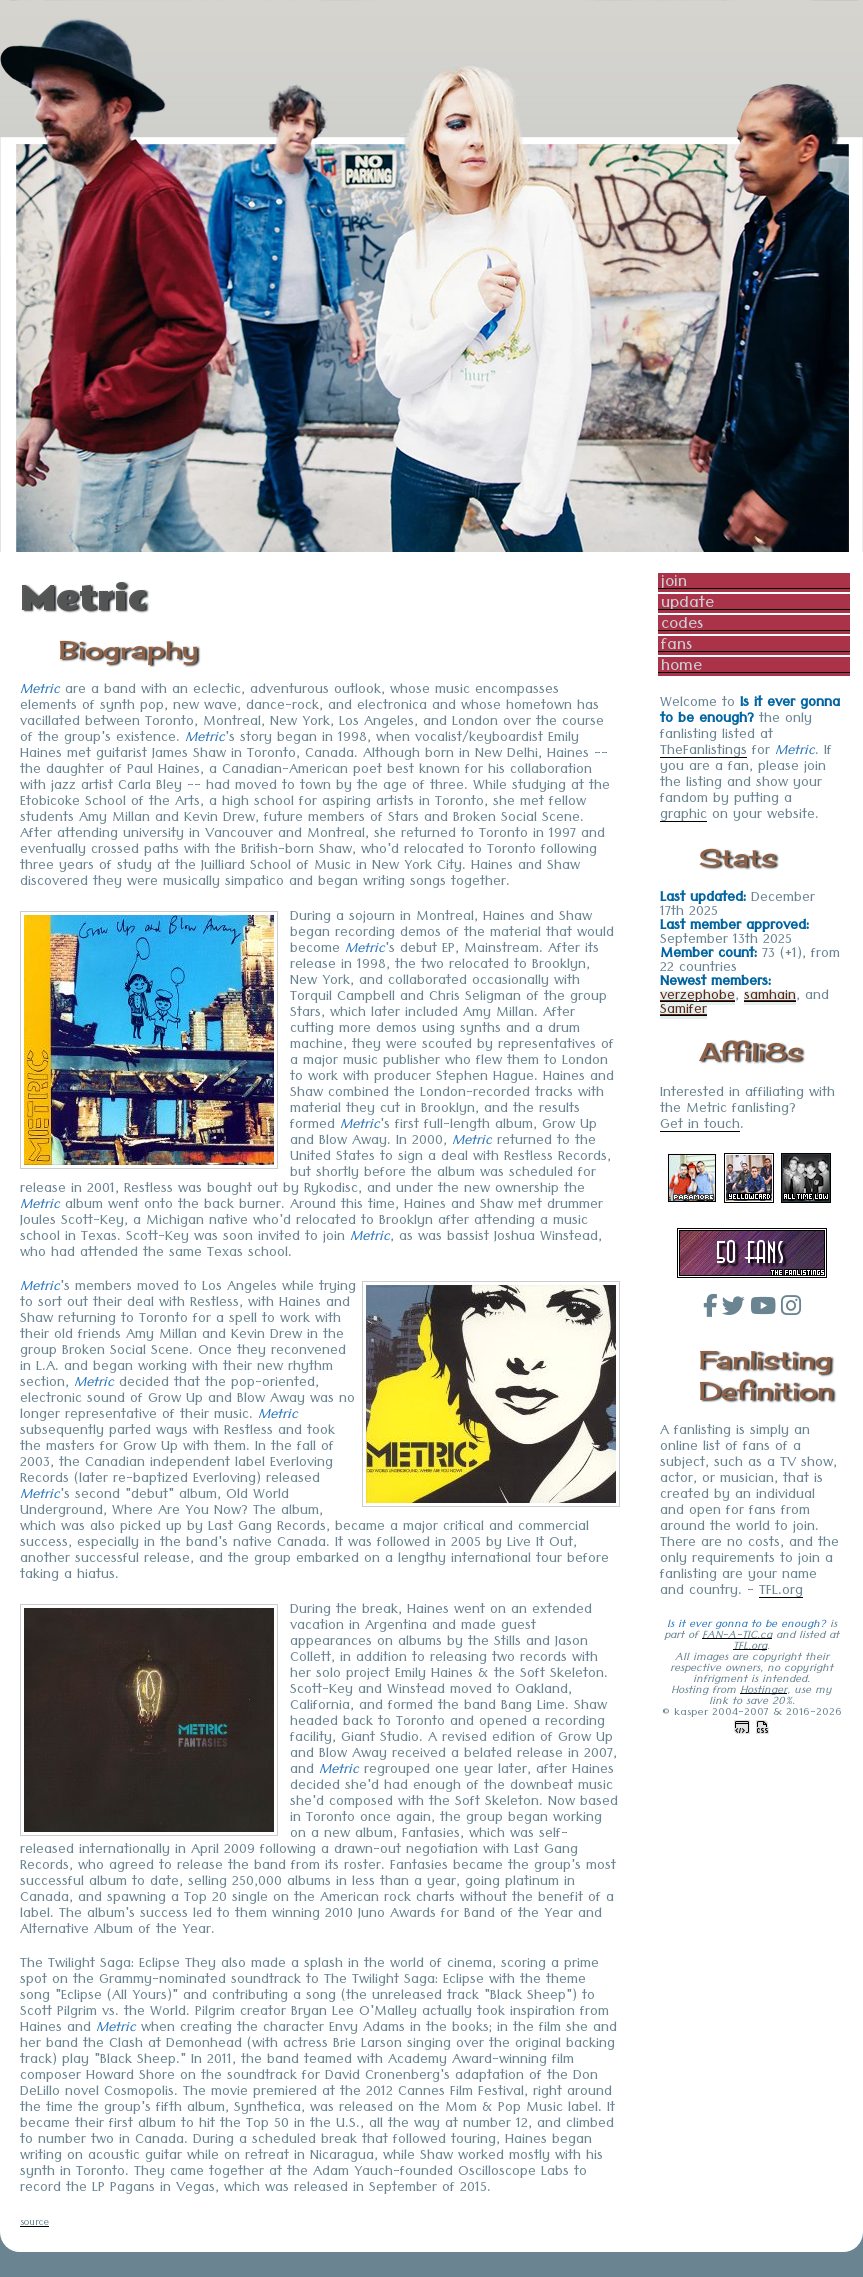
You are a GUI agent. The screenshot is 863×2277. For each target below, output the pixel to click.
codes (682, 624)
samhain (770, 998)
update (687, 603)
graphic (683, 817)
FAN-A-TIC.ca (737, 1636)
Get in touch (700, 1127)
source (34, 2224)
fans (676, 645)
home (681, 666)
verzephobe (697, 998)
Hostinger (763, 1691)
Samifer (683, 1012)
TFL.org (781, 1593)
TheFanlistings (703, 753)
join (674, 582)
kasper (691, 1713)
